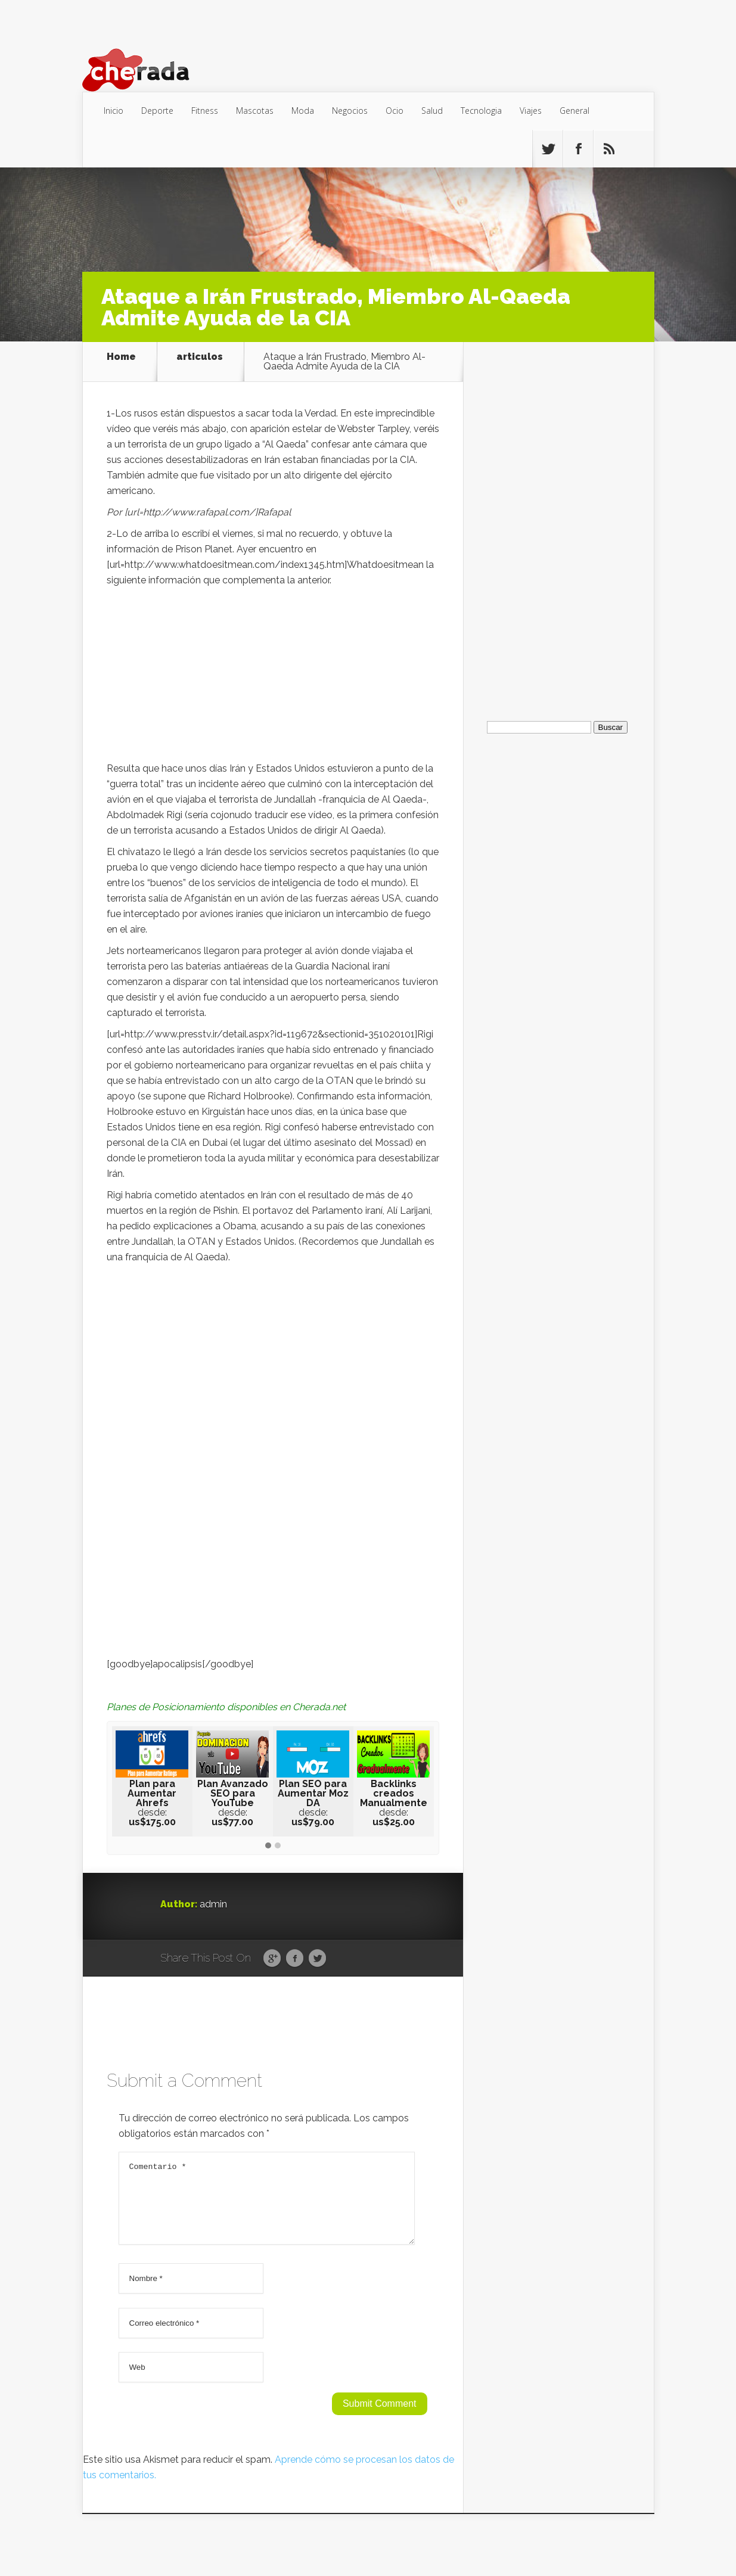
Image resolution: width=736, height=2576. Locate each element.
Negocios (350, 110)
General (574, 110)
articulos (199, 357)
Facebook (294, 1958)
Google (272, 1958)
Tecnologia (481, 110)
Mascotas (255, 110)
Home (121, 357)
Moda (302, 110)
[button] (268, 1846)
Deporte (157, 110)
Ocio (394, 110)
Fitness (204, 110)
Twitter (317, 1958)
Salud (432, 110)
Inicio (113, 110)
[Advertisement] (273, 677)
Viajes (531, 110)
